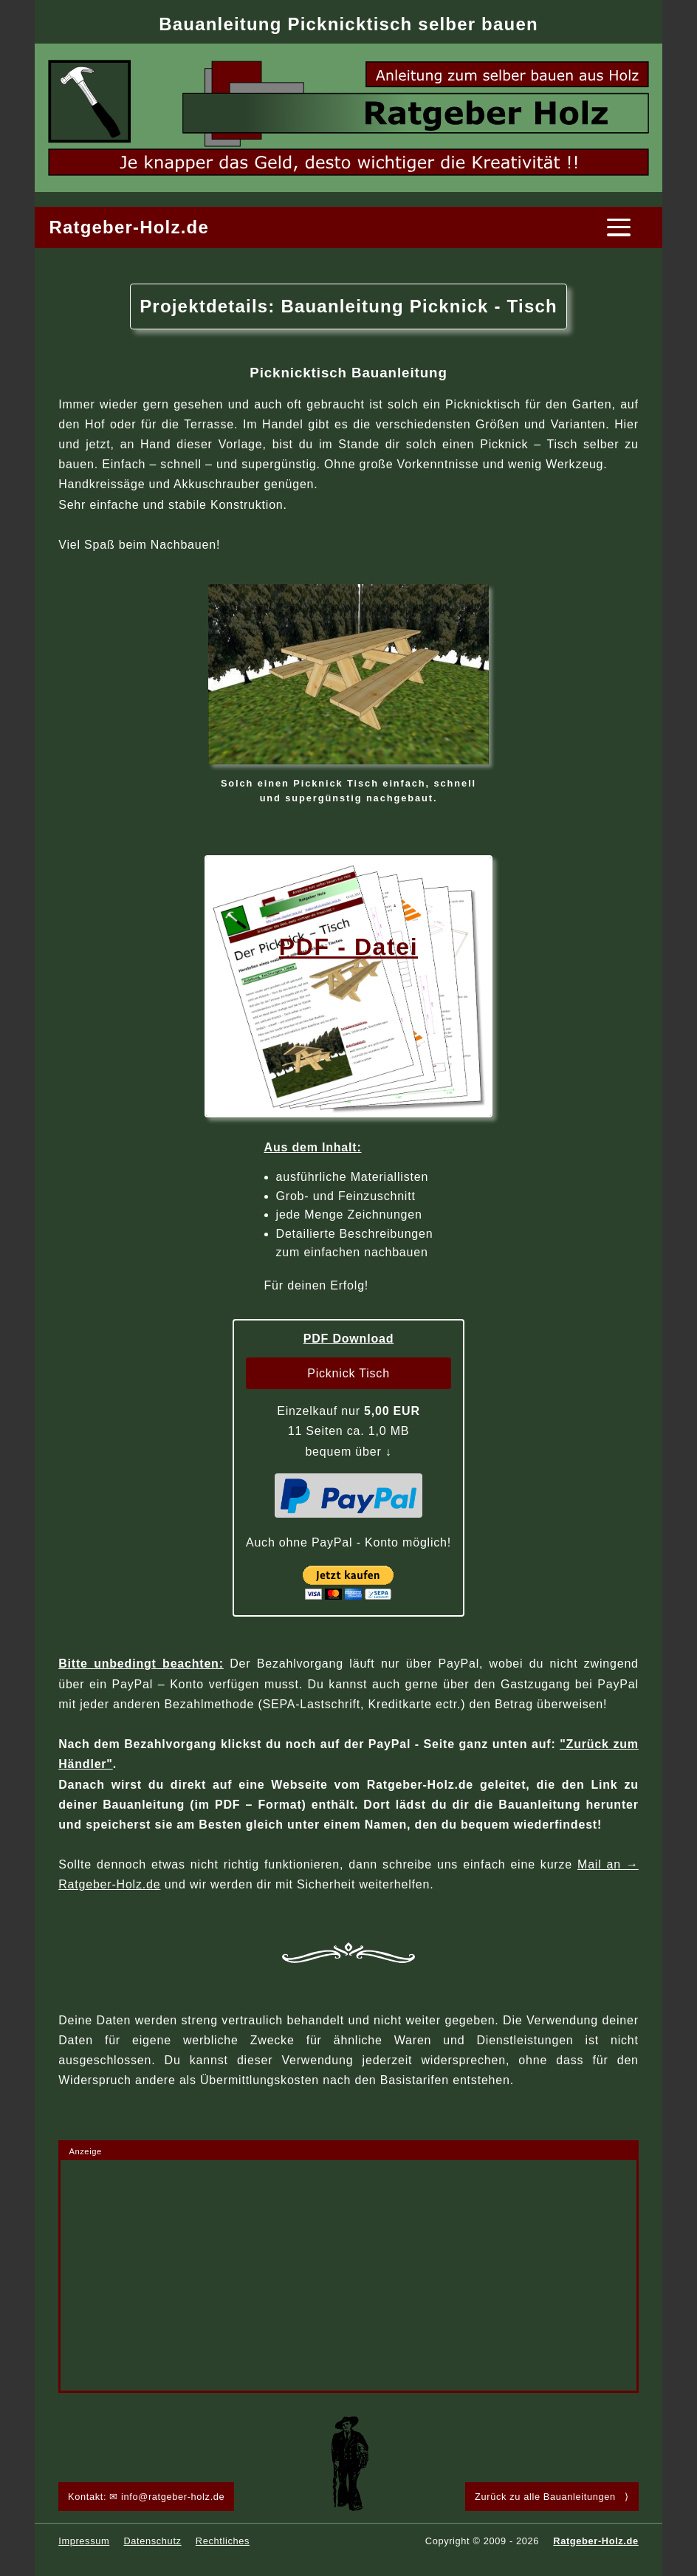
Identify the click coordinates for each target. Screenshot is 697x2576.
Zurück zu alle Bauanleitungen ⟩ (552, 2496)
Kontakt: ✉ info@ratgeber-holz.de (146, 2496)
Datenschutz (152, 2540)
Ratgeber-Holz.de (129, 227)
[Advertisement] (348, 2275)
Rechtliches (223, 2540)
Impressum (83, 2540)
